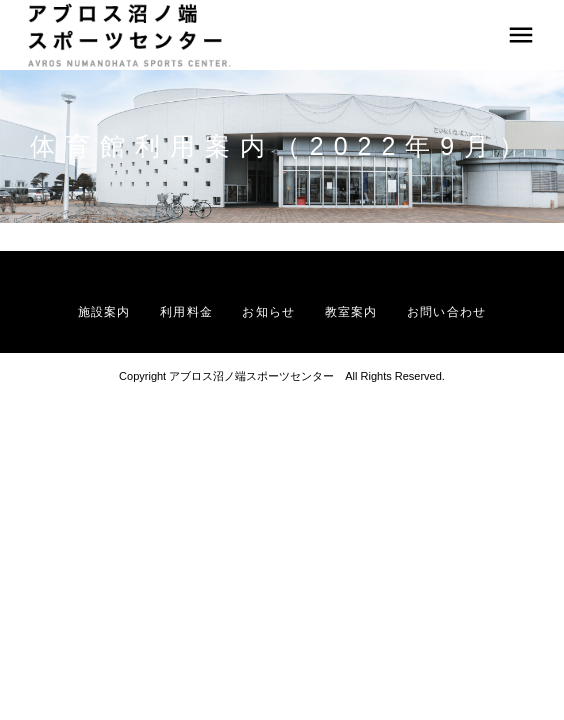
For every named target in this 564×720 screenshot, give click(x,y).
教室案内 (351, 312)
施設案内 (104, 312)
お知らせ (268, 312)
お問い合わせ (446, 312)
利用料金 (186, 312)
